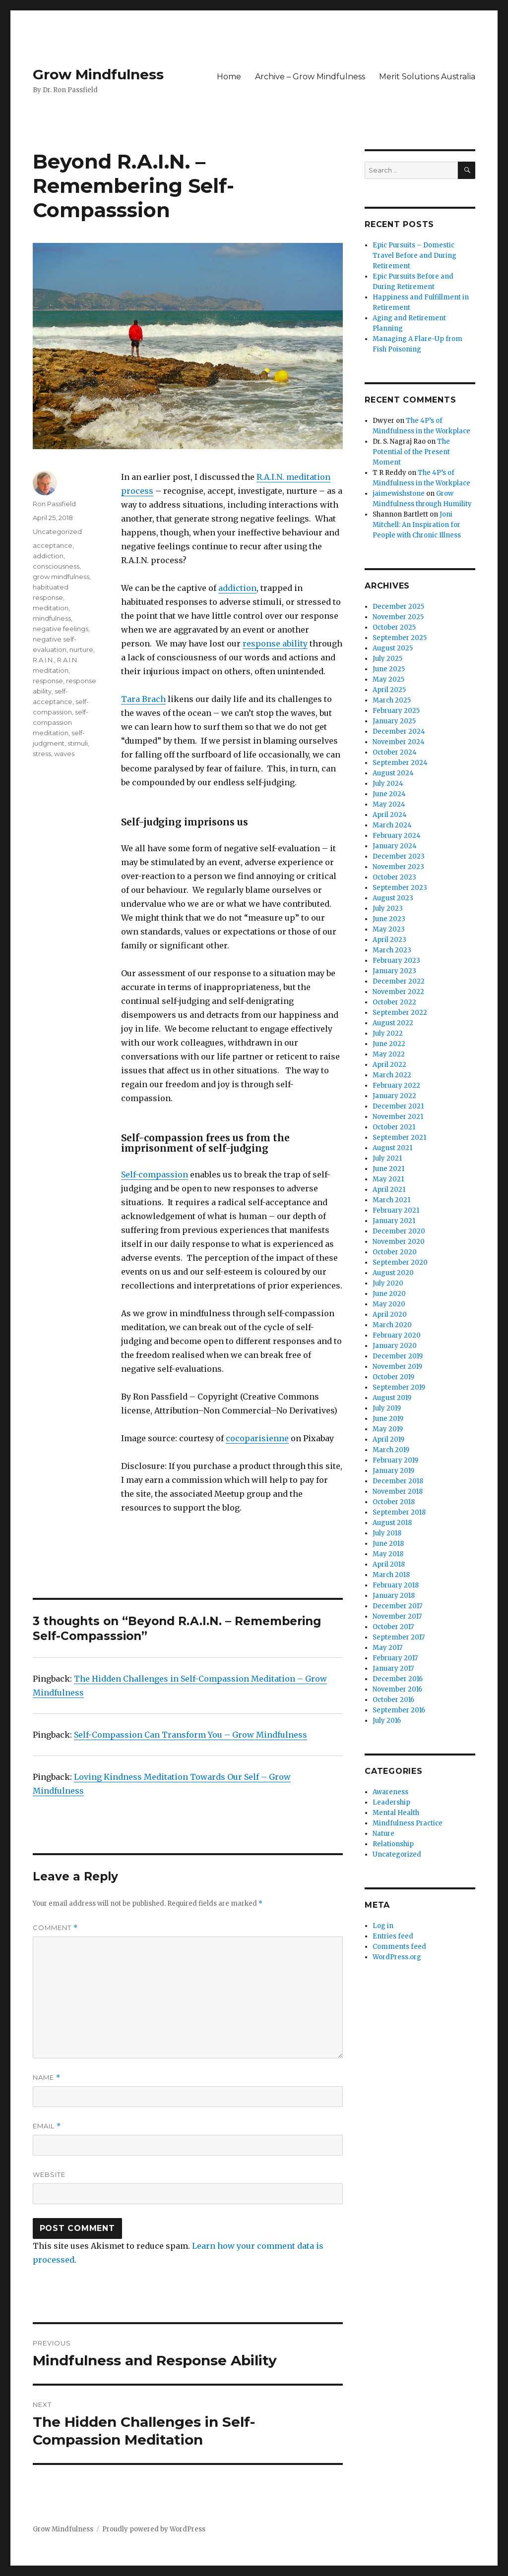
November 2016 (397, 1689)
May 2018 (388, 1554)
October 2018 (394, 1502)
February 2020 (397, 1335)
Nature (383, 1833)
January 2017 (393, 1668)
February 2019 (395, 1460)
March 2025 (392, 700)
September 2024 (400, 763)
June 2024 (389, 794)
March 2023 (392, 950)
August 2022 (393, 1023)
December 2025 (398, 606)
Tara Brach (143, 699)
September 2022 (400, 1012)
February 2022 (396, 1085)
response (48, 681)
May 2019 (388, 1429)
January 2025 (394, 721)
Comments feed (399, 1946)
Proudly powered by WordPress (153, 2529)
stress (42, 754)
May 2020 (389, 1304)
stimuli (77, 743)
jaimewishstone (399, 493)
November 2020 (399, 1241)
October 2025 (394, 627)
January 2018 (394, 1595)
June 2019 (388, 1418)
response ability (275, 643)
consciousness (56, 566)
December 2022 (399, 981)
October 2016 (393, 1700)
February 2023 (396, 960)
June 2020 (389, 1293)
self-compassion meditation (60, 722)
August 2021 (392, 1148)
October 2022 (394, 1002)
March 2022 (392, 1075)
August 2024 (393, 773)
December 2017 (397, 1606)
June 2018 (388, 1543)
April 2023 (389, 940)
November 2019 (397, 1366)
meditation (50, 608)
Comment (55, 1928)
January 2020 (395, 1346)
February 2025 (396, 710)
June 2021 (388, 1169)
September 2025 (400, 638)
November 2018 (398, 1491)
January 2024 (395, 846)
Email (47, 2126)
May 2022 (389, 1054)
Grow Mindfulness (98, 74)
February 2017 (395, 1658)
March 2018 (391, 1575)
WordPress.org (397, 1957)
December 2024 (399, 731)
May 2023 (389, 929)
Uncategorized (57, 531)
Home (229, 76)
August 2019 (392, 1398)
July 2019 (387, 1408)
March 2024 (392, 825)
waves (64, 754)
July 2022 (388, 1033)
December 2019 (398, 1356)
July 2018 (387, 1533)
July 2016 (387, 1720)
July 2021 (387, 1158)
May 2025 (388, 679)
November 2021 (398, 1116)
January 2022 (394, 1096)
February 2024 (397, 835)
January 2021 (394, 1221)
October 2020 (395, 1252)
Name (47, 2077)
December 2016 (398, 1679)
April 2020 (390, 1314)
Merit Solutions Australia (427, 76)
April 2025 (389, 690)
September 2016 (399, 1710)
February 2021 (396, 1210)
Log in (383, 1926)
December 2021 (398, 1106)
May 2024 (389, 804)
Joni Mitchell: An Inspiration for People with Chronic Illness (417, 524)
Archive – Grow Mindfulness (310, 76)
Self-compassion (154, 1174)
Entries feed (393, 1936)
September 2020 (400, 1262)
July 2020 (388, 1283)
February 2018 (396, 1585)
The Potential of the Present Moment (411, 452)
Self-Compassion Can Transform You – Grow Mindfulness (190, 1735)
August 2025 (393, 648)
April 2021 (389, 1189)
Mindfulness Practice (408, 1823)
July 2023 (388, 908)
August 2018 (392, 1523)
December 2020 (399, 1231)
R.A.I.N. (43, 660)
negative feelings (60, 629)
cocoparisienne (257, 1438)
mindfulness (52, 618)
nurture (81, 649)
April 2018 (389, 1564)
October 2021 (394, 1127)
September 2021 (399, 1137)
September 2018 (399, 1512)
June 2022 (389, 1044)
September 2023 (400, 887)
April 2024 (390, 815)
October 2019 (393, 1377)
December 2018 (398, 1481)
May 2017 (387, 1647)
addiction (237, 588)
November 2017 (397, 1616)
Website (49, 2174)
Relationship (393, 1844)
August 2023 (393, 898)
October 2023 (394, 877)
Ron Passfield (54, 504)
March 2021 (391, 1200)
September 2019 (399, 1387)
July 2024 (388, 783)
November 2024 (399, 742)
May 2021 (388, 1179)
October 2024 (395, 752)
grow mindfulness (61, 577)
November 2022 (398, 992)
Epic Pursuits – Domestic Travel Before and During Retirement (414, 255)
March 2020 (392, 1325)
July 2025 (387, 658)
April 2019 (388, 1439)
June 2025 (389, 669)
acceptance (52, 545)
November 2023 (398, 867)
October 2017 (393, 1627)
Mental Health (396, 1813)
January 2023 (394, 971)
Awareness (390, 1792)
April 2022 (389, 1064)
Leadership (391, 1802)
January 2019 (393, 1470)
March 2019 (391, 1450)
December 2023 (399, 856)
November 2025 (398, 617)
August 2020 (393, 1273)
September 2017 (399, 1637)
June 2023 (389, 919)
